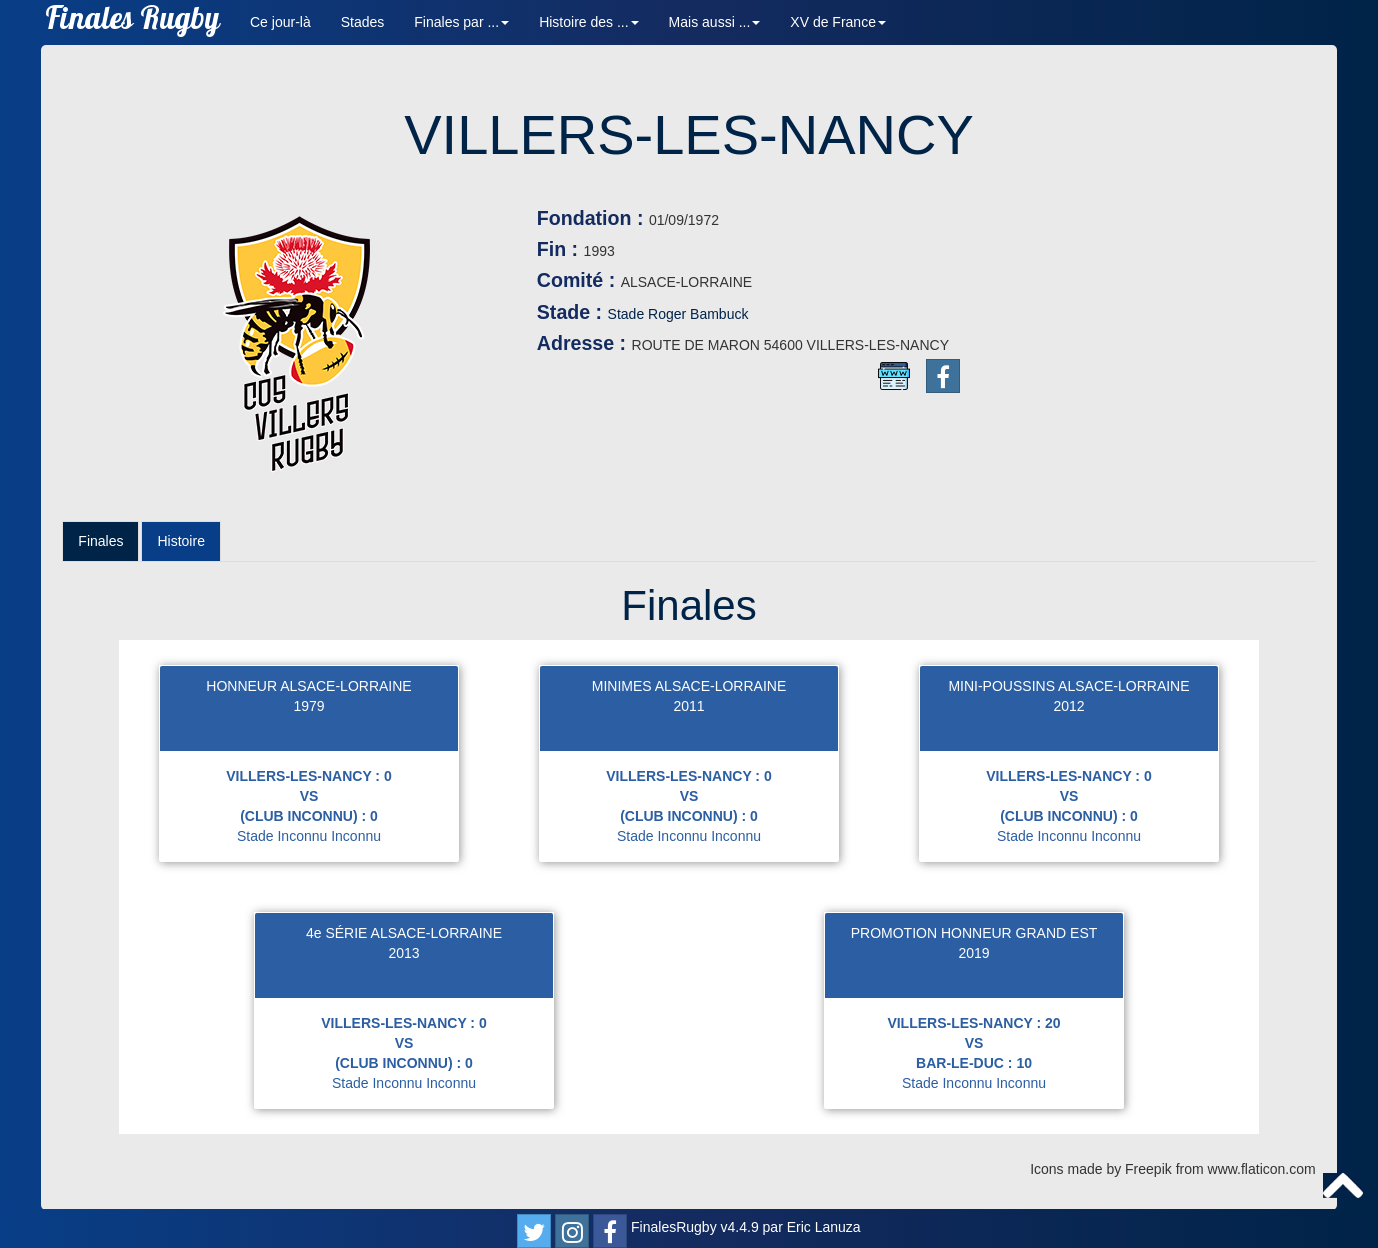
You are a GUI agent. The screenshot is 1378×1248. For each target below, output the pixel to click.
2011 (688, 706)
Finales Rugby (132, 22)
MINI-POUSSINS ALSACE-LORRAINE (1068, 686)
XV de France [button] (838, 22)
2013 (403, 953)
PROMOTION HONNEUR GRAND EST (974, 933)
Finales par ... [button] (461, 22)
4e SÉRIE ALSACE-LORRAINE (404, 933)
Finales (100, 541)
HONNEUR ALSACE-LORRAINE (308, 686)
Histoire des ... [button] (588, 22)
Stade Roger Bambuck (678, 314)
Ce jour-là (280, 22)
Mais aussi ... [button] (715, 22)
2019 (973, 953)
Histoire (180, 541)
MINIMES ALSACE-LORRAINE (689, 686)
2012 (1068, 706)
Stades (363, 22)
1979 (308, 706)
